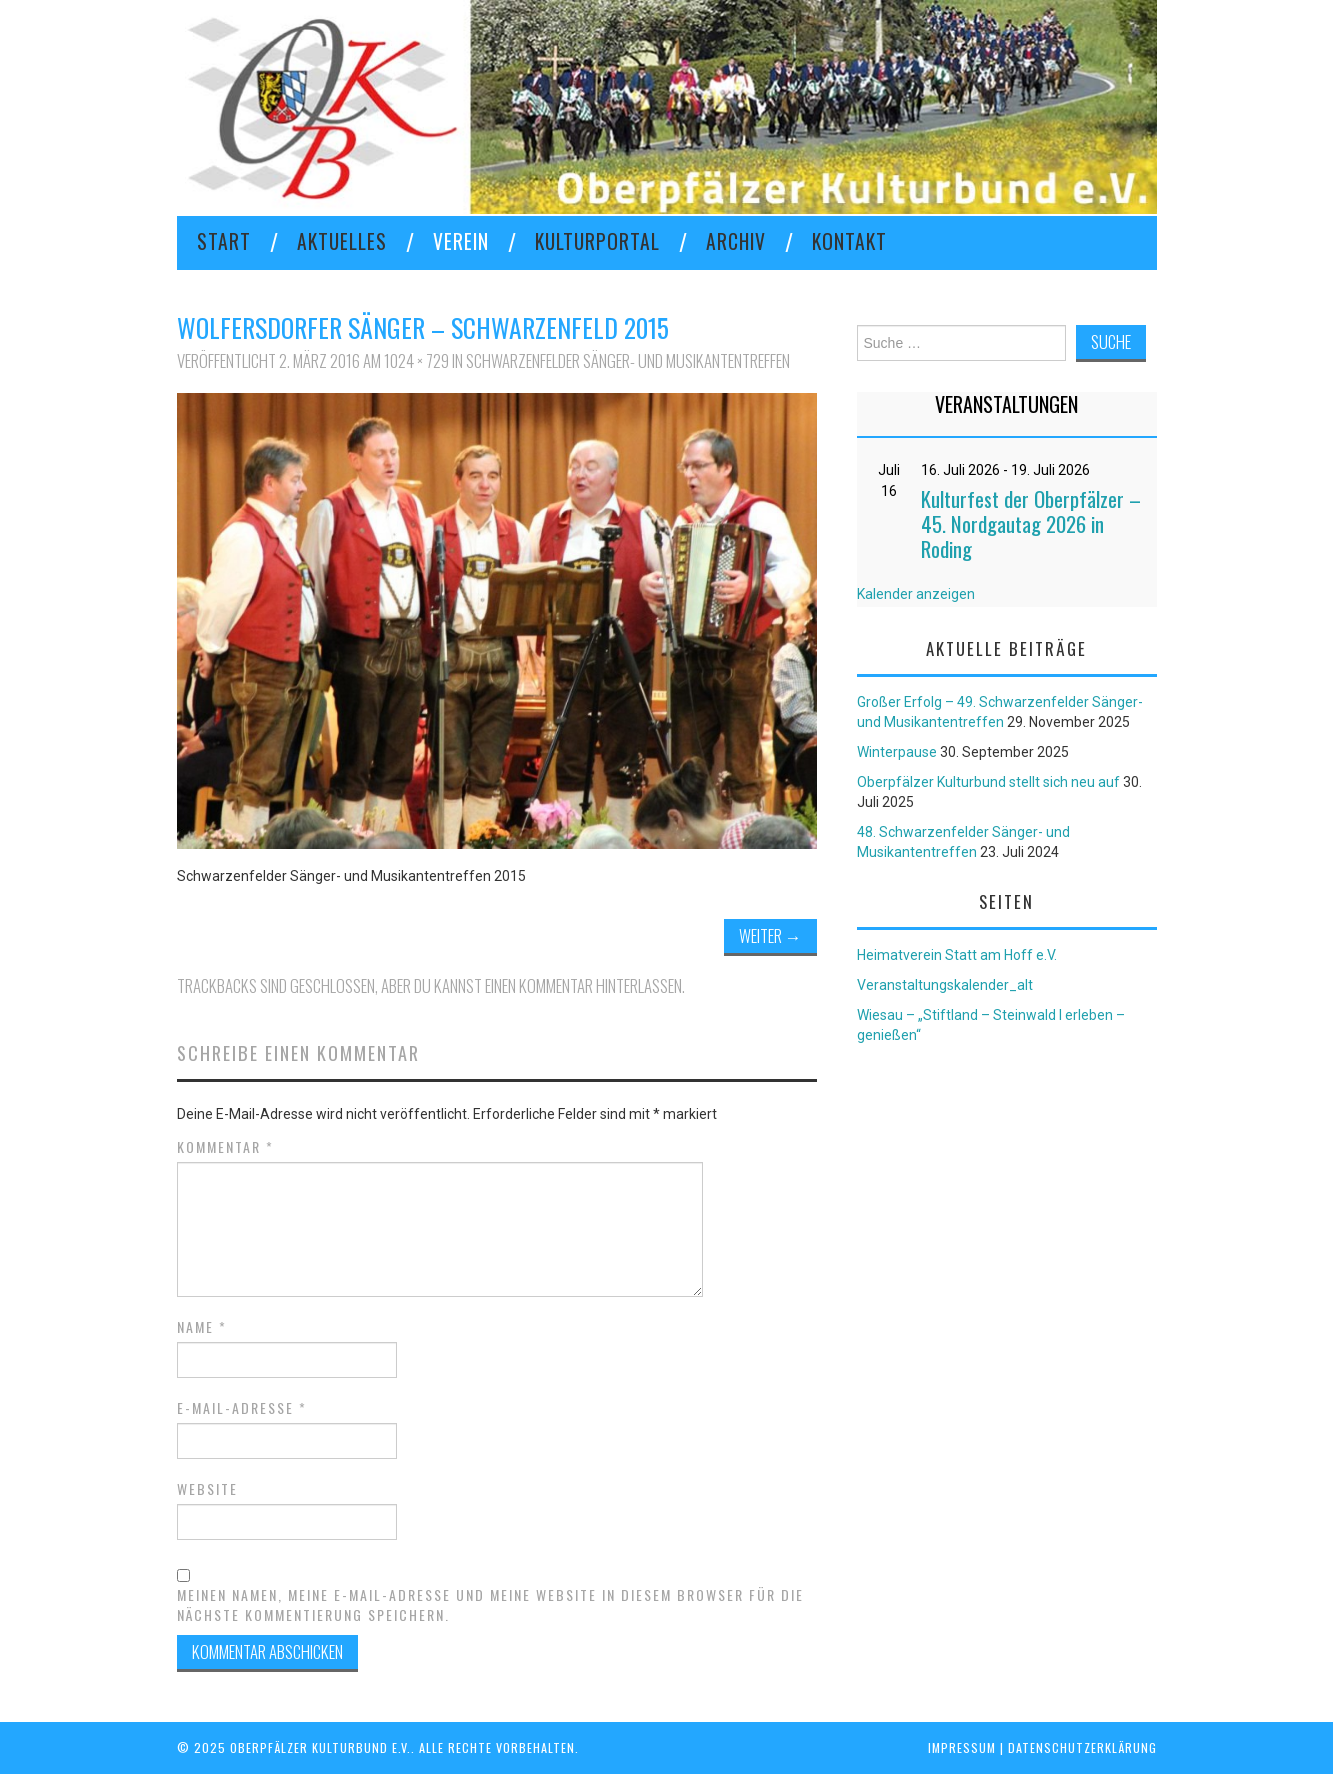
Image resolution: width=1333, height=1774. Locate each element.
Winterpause (897, 752)
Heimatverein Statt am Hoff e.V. (957, 955)
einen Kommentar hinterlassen (583, 985)
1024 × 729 (416, 360)
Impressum (962, 1747)
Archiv (736, 241)
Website (207, 1489)
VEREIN (461, 241)
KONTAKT (849, 241)
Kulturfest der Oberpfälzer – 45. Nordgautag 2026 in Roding (1031, 523)
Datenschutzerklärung (1082, 1747)
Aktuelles (342, 241)
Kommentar (225, 1147)
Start (224, 241)
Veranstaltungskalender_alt (945, 985)
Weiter (770, 935)
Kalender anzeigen (916, 594)
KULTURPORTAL (597, 241)
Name (202, 1327)
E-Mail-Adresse (242, 1408)
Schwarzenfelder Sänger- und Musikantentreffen (628, 360)
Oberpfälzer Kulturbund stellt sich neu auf (988, 782)
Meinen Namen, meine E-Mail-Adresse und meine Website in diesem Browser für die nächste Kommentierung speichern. (490, 1605)
